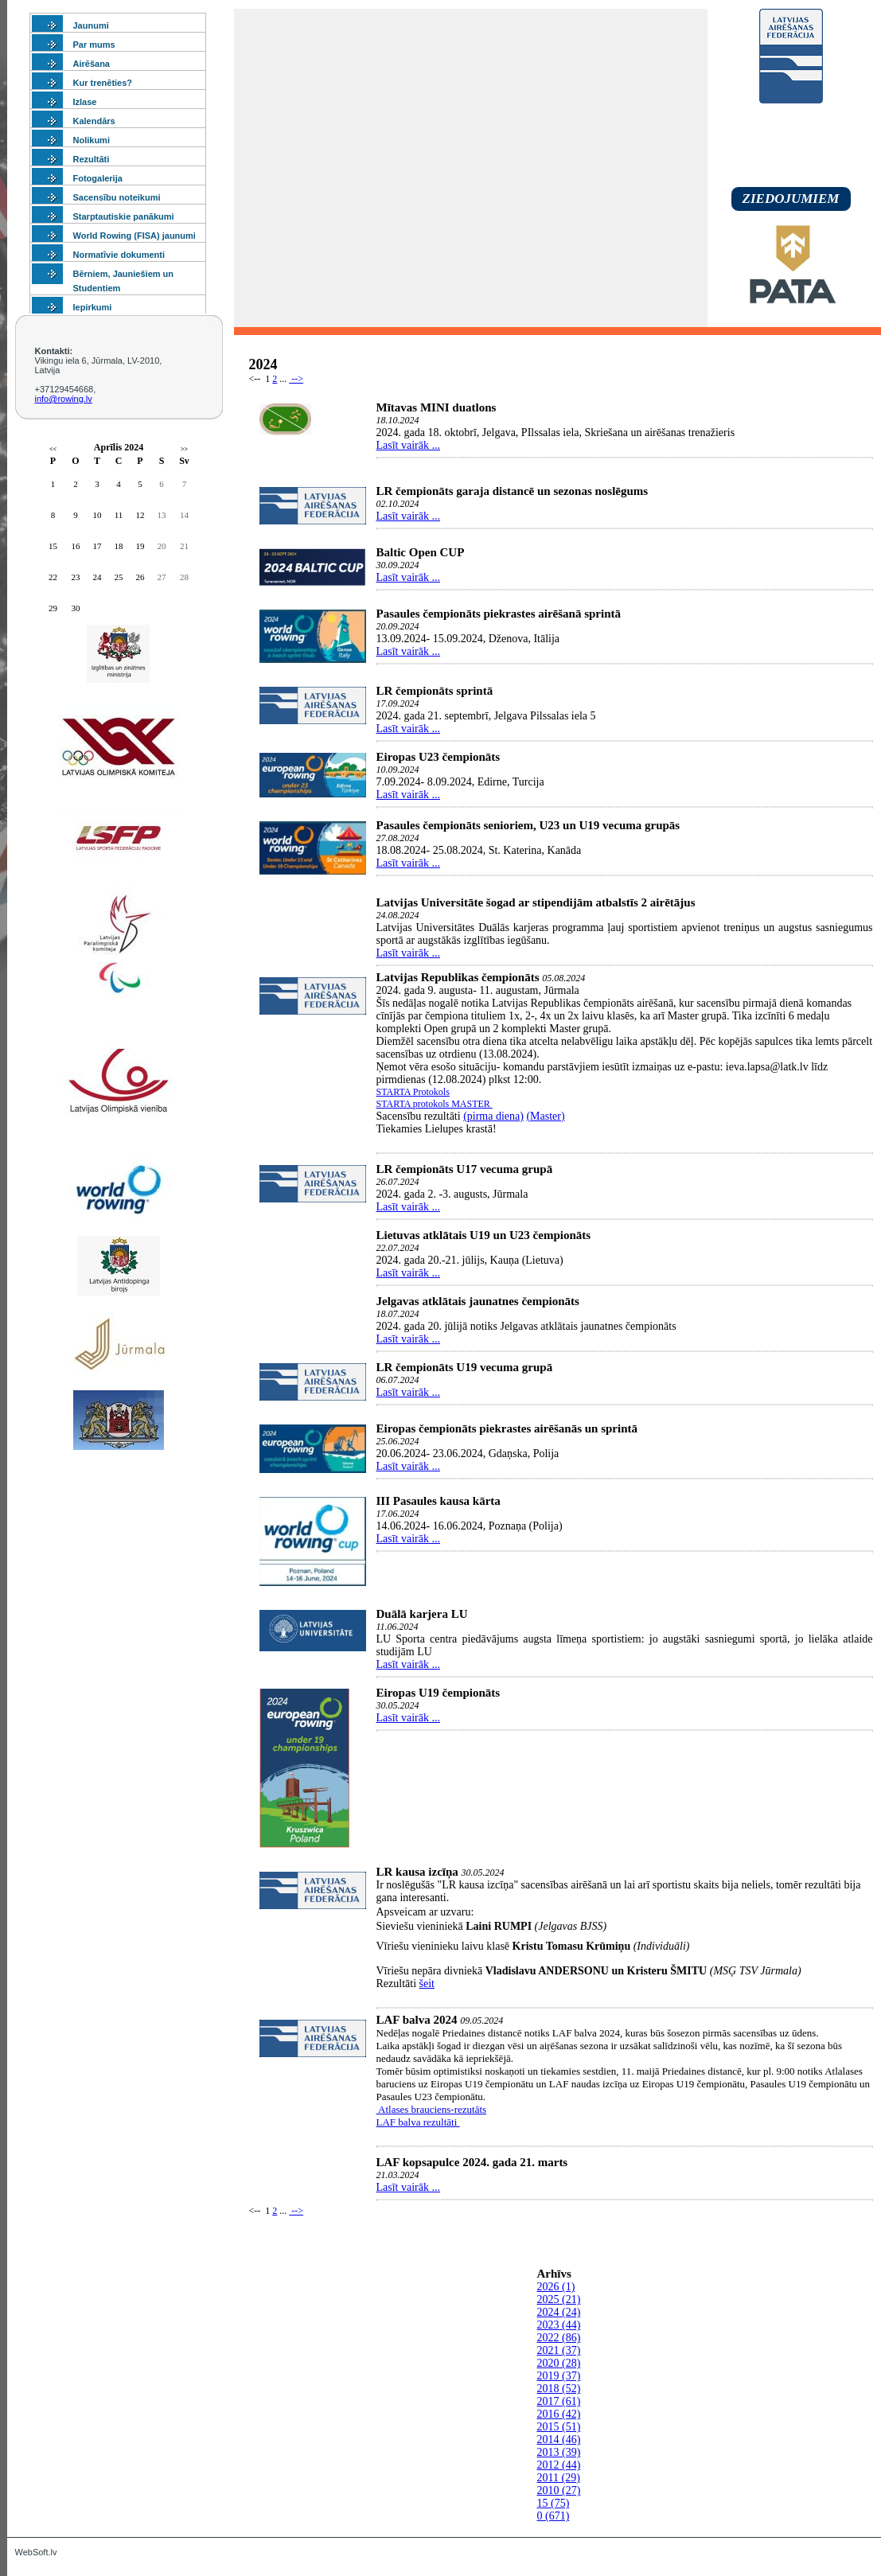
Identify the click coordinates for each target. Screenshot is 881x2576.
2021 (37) (559, 2350)
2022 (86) (559, 2338)
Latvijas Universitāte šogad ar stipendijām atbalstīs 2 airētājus (536, 902)
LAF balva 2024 (417, 2019)
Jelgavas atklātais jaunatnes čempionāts (477, 1301)
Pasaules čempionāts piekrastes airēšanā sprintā (499, 613)
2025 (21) (559, 2299)
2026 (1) (556, 2287)
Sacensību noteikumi (117, 197)
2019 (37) (559, 2376)
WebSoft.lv (36, 2552)
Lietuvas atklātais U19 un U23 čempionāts (483, 1235)
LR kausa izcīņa (417, 1871)
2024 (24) (559, 2312)
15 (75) (553, 2503)
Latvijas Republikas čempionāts (459, 977)
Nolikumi (91, 140)
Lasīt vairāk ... (408, 445)
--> (296, 378)
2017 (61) (559, 2401)
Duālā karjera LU (422, 1614)
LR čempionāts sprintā (434, 690)
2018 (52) (559, 2389)
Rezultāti (91, 159)
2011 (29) (558, 2478)
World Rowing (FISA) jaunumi (134, 235)
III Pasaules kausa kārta (438, 1501)
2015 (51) (559, 2427)
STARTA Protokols (413, 1091)
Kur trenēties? (103, 83)
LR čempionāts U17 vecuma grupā (464, 1169)
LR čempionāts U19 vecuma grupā (464, 1367)
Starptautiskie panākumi (123, 216)
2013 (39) (559, 2452)
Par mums (94, 44)
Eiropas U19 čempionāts (438, 1692)
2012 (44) (559, 2465)
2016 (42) (559, 2414)
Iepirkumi (92, 307)
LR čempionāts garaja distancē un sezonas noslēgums (512, 491)
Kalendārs (94, 121)
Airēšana (91, 63)
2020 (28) (559, 2363)
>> (184, 449)
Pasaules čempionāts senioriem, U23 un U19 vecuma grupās (528, 825)
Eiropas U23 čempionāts (438, 756)
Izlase (85, 102)
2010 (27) (559, 2490)
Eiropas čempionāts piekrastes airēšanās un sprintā (507, 1428)
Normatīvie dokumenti (119, 254)
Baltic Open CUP (420, 552)
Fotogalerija (98, 178)
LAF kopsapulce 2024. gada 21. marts (472, 2162)
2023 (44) (559, 2325)
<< (53, 449)
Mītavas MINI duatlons (436, 407)
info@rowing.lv (63, 398)
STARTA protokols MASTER (434, 1103)
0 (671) (553, 2516)
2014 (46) (559, 2439)
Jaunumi (91, 25)
